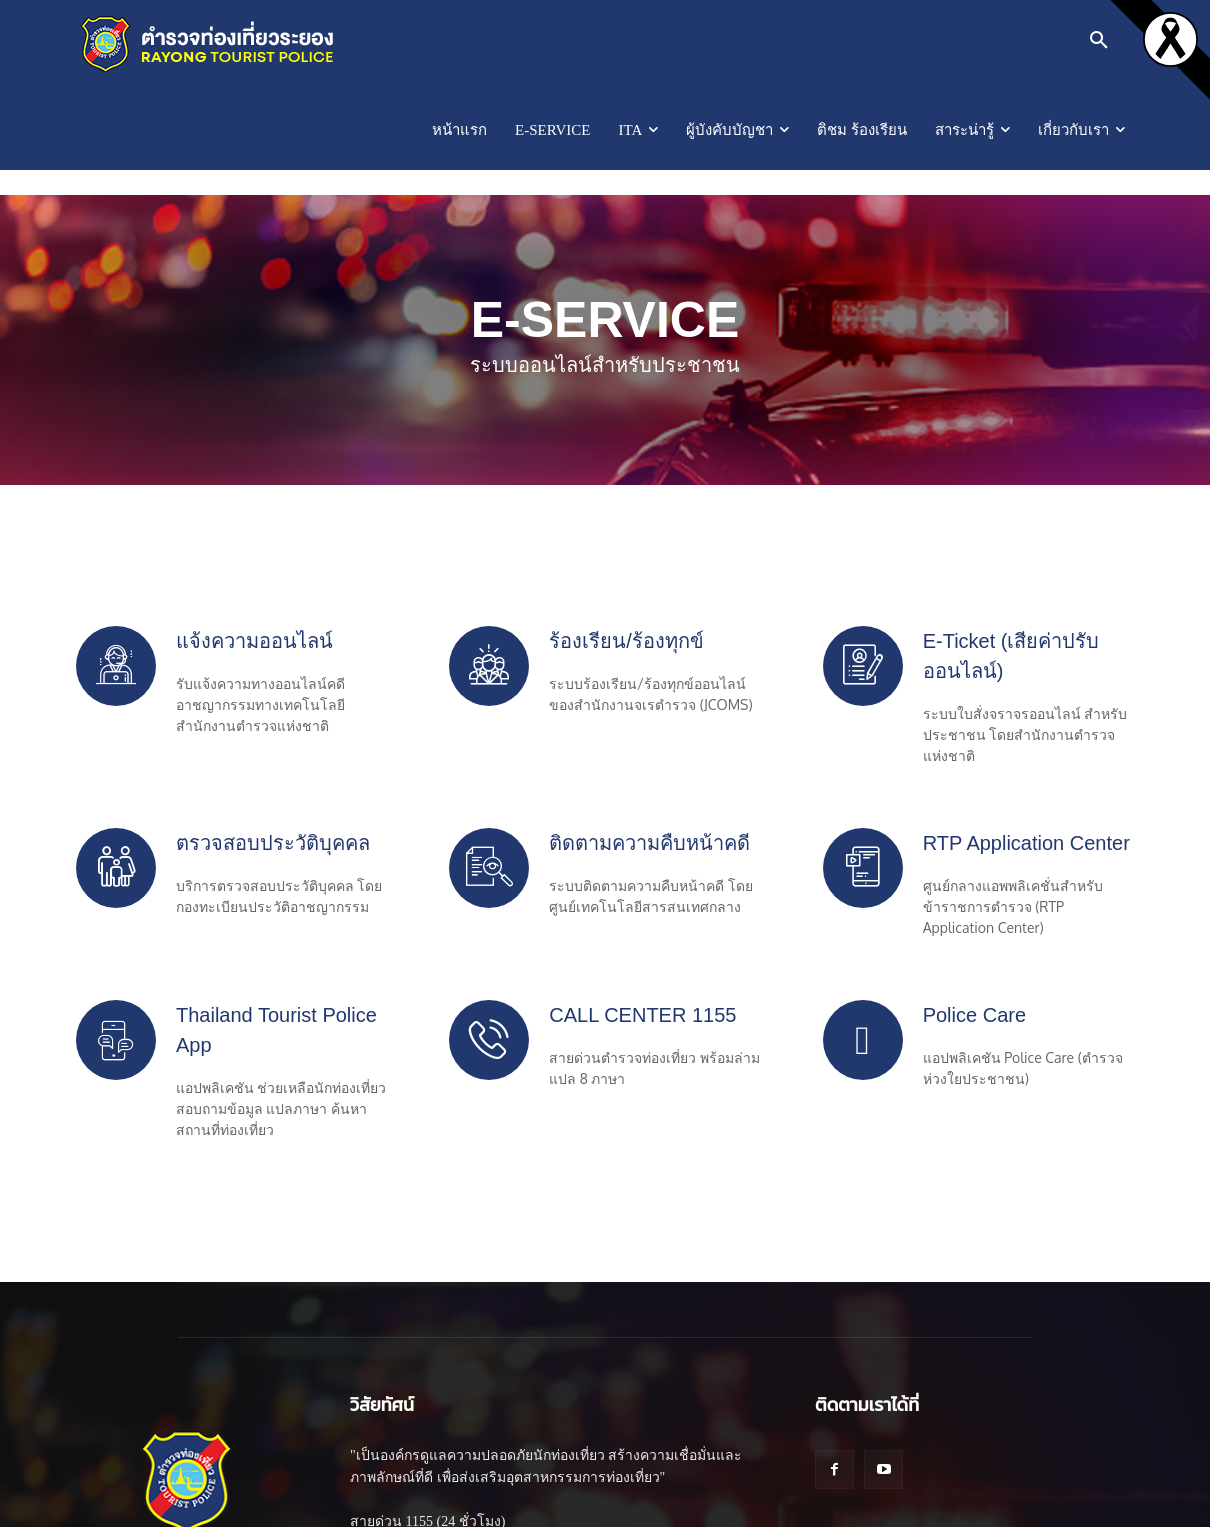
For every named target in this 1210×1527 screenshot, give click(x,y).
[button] (1099, 40)
